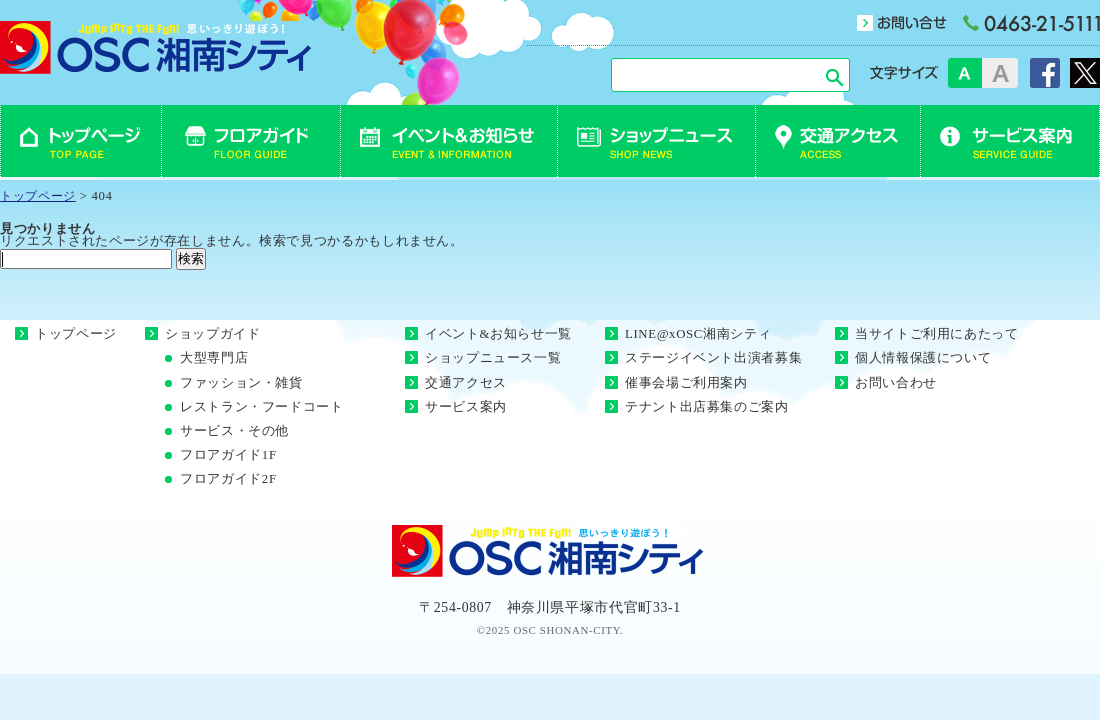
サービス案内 (466, 407)
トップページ (76, 334)
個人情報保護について (923, 358)
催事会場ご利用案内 (686, 383)
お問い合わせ (896, 383)
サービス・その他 (234, 431)
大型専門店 (214, 358)
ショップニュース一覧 (493, 358)
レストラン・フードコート (262, 407)
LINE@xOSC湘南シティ (698, 334)
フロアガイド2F (228, 479)
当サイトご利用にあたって (937, 334)
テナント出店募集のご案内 (707, 407)
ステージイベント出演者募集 (713, 358)
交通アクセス (466, 383)
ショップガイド (212, 334)
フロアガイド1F (228, 455)
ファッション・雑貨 (241, 383)
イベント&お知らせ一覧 (498, 334)
